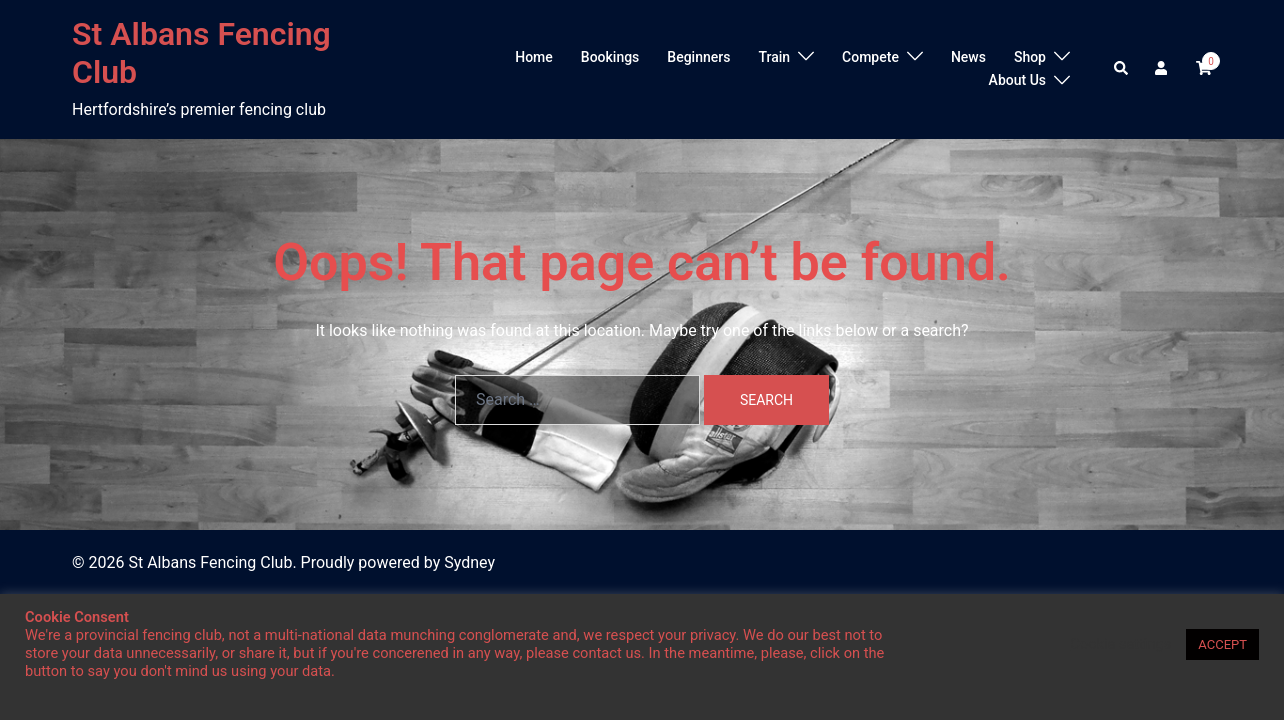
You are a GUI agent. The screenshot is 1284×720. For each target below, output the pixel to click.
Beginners (698, 57)
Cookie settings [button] (1120, 644)
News (968, 57)
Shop (1030, 57)
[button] (1122, 69)
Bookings (610, 57)
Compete (870, 57)
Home (534, 57)
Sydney (469, 562)
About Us (1017, 80)
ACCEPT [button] (1222, 644)
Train (774, 57)
